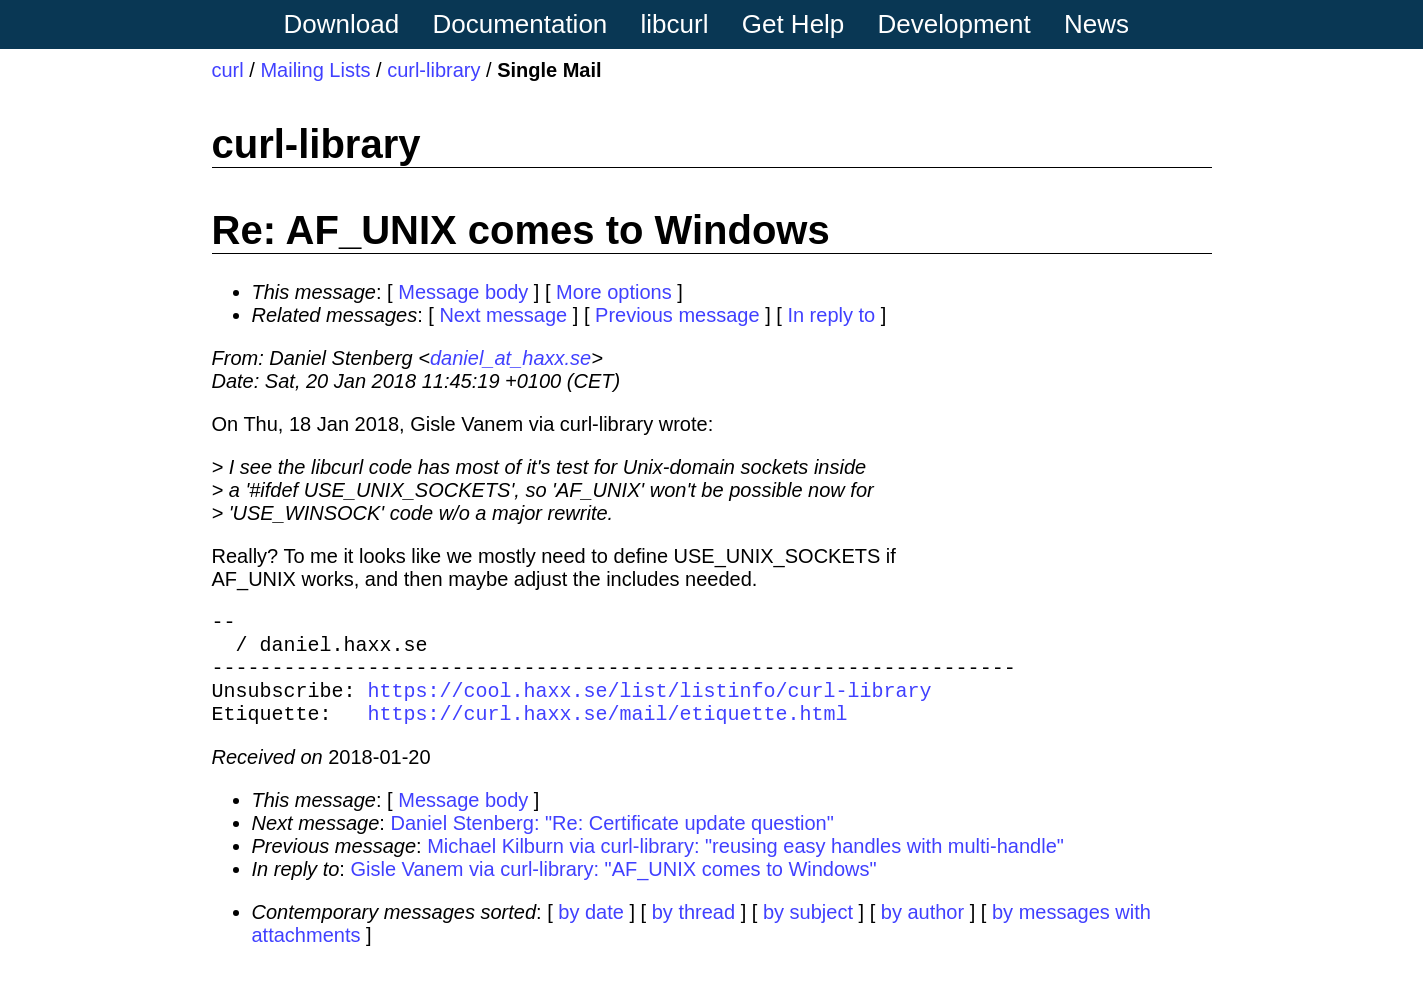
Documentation (519, 24)
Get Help (793, 24)
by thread (693, 932)
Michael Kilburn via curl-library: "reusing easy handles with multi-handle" (745, 866)
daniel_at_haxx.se (510, 358)
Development (954, 24)
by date (591, 932)
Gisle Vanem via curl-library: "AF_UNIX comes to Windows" (613, 889)
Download (342, 24)
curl (228, 70)
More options (614, 292)
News (1096, 24)
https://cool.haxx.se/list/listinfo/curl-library (650, 705)
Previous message (677, 315)
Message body (463, 292)
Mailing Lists (315, 70)
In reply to (831, 315)
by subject (808, 932)
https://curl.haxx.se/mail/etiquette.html (608, 732)
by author (922, 932)
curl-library (433, 70)
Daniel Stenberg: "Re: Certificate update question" (611, 843)
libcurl (675, 24)
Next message (503, 315)
